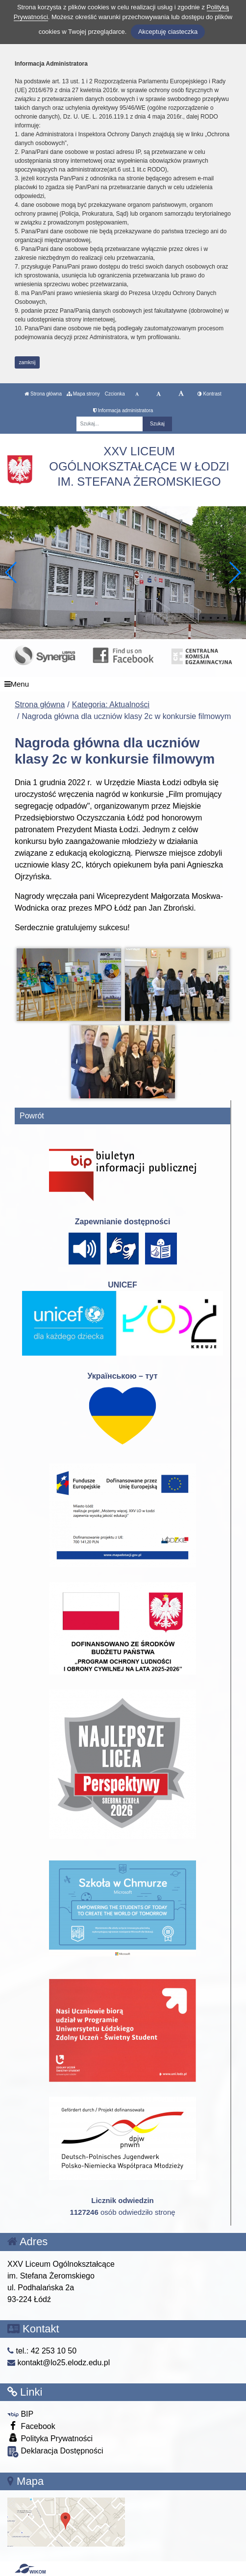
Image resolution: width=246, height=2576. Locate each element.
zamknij (27, 362)
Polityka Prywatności (50, 2438)
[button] (234, 572)
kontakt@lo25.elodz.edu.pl (58, 2362)
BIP (20, 2414)
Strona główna (43, 393)
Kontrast (209, 393)
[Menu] (123, 684)
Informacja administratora (123, 410)
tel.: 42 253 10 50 (41, 2351)
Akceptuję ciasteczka (167, 31)
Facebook (31, 2425)
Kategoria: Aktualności (110, 704)
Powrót (32, 1116)
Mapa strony (83, 393)
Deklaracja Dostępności (55, 2451)
